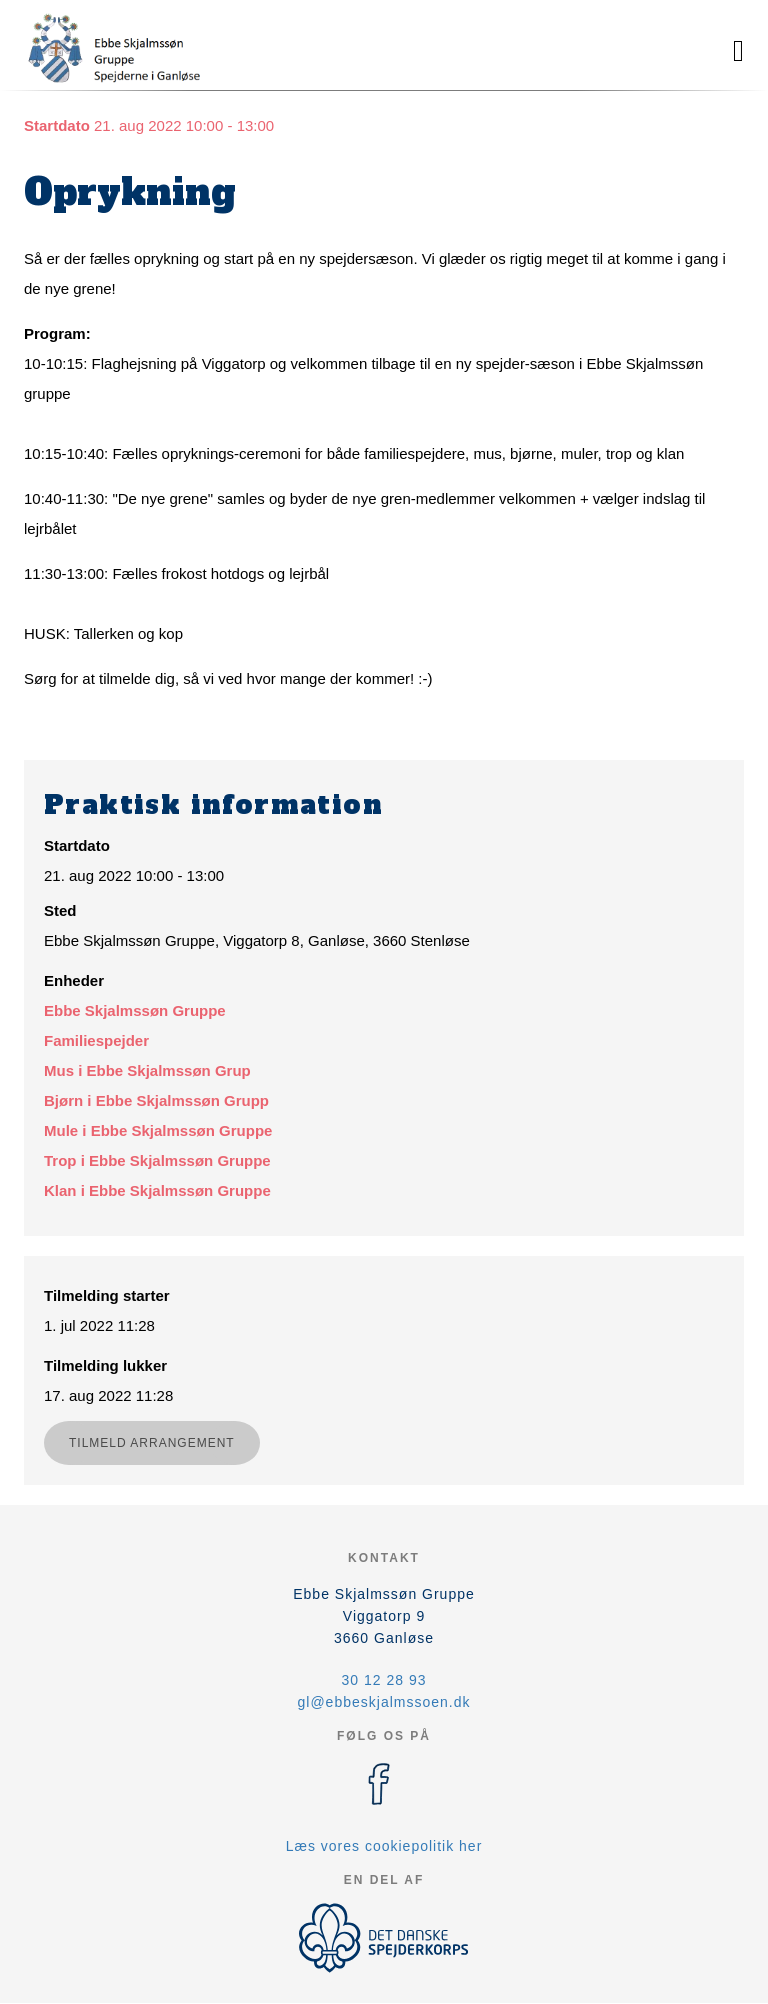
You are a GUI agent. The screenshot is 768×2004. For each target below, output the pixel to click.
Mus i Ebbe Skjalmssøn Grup (147, 1070)
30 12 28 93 (384, 1680)
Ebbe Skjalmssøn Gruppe (135, 1010)
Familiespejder (96, 1040)
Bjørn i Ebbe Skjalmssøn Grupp (156, 1100)
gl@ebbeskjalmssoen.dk (384, 1702)
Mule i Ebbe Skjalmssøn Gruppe (158, 1130)
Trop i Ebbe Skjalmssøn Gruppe (157, 1160)
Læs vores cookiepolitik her (384, 1846)
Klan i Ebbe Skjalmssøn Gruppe (157, 1190)
